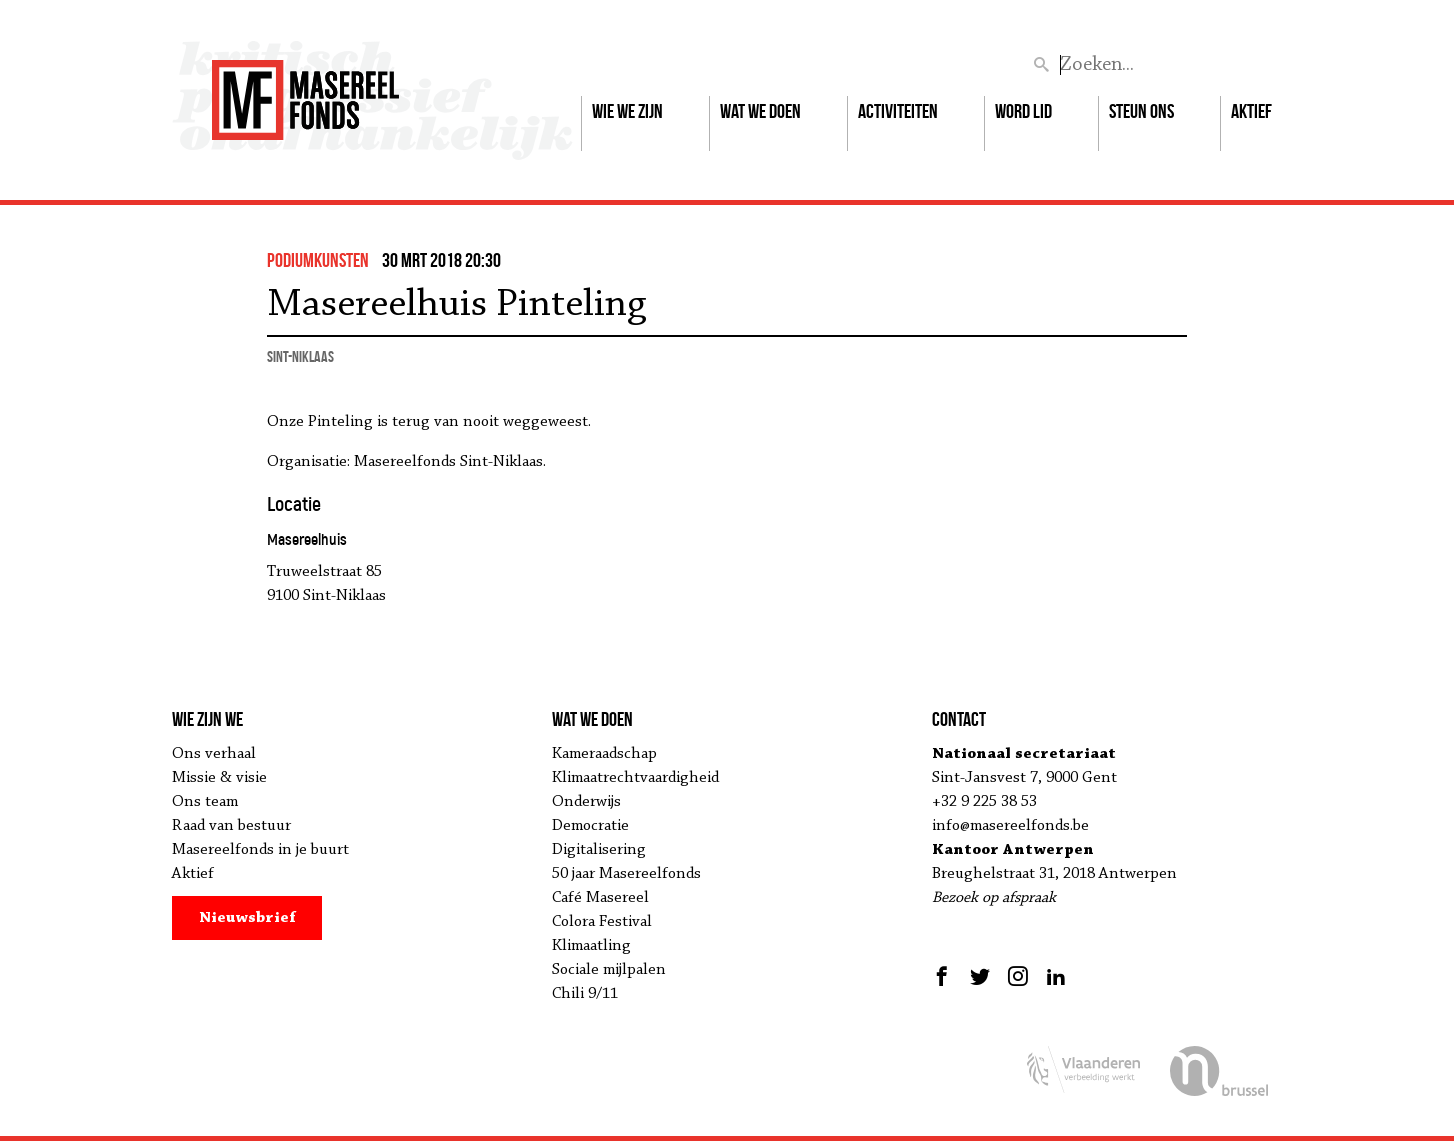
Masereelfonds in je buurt (260, 850)
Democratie (590, 826)
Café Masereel (600, 898)
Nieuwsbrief (247, 918)
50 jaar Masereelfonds (626, 874)
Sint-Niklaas (300, 356)
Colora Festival (602, 922)
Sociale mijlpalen (609, 970)
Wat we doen (760, 111)
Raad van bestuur (231, 826)
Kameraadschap (604, 754)
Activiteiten (898, 111)
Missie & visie (219, 778)
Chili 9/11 (585, 994)
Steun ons (1141, 111)
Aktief (1251, 111)
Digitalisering (599, 850)
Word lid (1023, 111)
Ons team (205, 802)
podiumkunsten (318, 260)
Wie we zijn (627, 111)
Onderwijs (586, 802)
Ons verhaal (214, 754)
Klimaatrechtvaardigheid (635, 778)
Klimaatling (591, 946)
